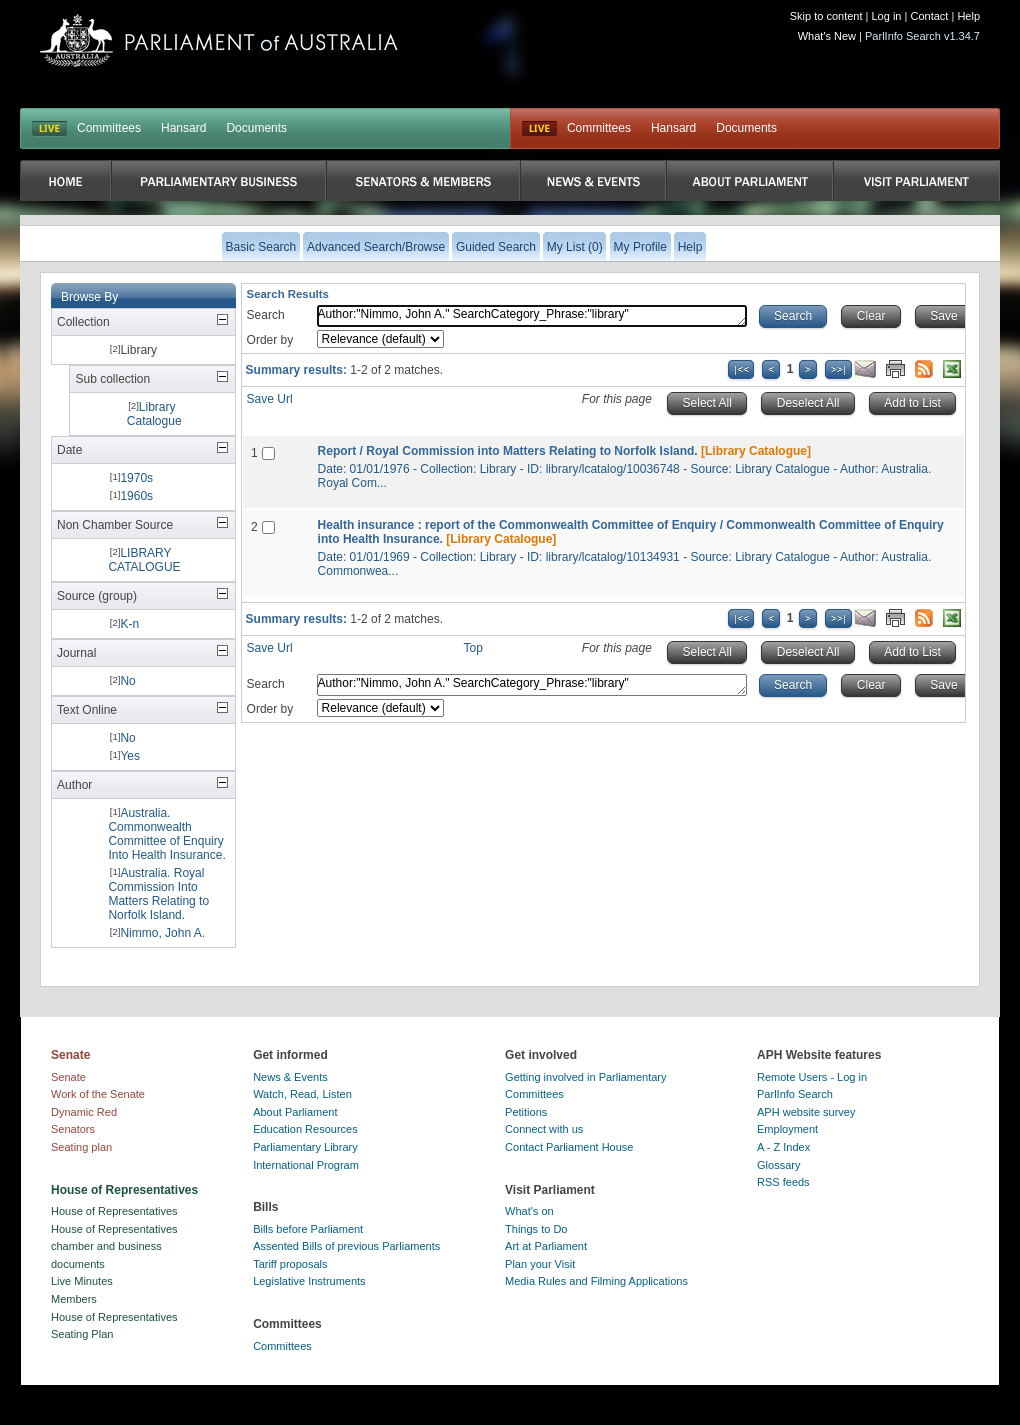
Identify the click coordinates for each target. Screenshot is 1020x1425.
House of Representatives (114, 1211)
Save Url (270, 399)
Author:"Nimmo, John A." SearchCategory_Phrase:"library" (532, 316)
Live (539, 129)
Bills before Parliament (308, 1229)
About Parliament (295, 1112)
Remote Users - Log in (812, 1077)
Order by (270, 340)
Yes (130, 756)
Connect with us (544, 1129)
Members (74, 1299)
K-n (129, 624)
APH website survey (806, 1112)
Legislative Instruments (309, 1281)
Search (266, 315)
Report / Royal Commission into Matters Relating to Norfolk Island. (508, 451)
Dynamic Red (84, 1112)
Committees (109, 128)
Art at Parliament (546, 1246)
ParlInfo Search (795, 1094)
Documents (256, 128)
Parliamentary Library (305, 1147)
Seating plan (81, 1147)
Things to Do (536, 1229)
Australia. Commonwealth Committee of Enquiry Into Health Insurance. (166, 834)
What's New (827, 36)
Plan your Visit (540, 1264)
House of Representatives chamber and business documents (114, 1246)
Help (968, 16)
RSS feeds (783, 1182)
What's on (529, 1211)
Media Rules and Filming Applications (596, 1281)
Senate (68, 1077)
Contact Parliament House (569, 1147)
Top (473, 648)
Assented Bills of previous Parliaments (346, 1246)
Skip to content (826, 16)
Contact (929, 16)
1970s (136, 478)
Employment (787, 1129)
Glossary (778, 1165)
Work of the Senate (98, 1094)
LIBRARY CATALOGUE (144, 560)
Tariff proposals (290, 1264)
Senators (73, 1129)
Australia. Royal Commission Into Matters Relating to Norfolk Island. (158, 894)
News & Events (290, 1077)
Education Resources (305, 1129)
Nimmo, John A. (162, 933)
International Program (306, 1165)
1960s (136, 496)
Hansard (183, 128)
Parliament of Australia (219, 40)
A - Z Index (783, 1147)
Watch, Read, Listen (302, 1094)
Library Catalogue (154, 414)
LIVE (49, 129)
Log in (887, 16)
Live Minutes (82, 1281)
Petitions (526, 1112)
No (127, 681)
